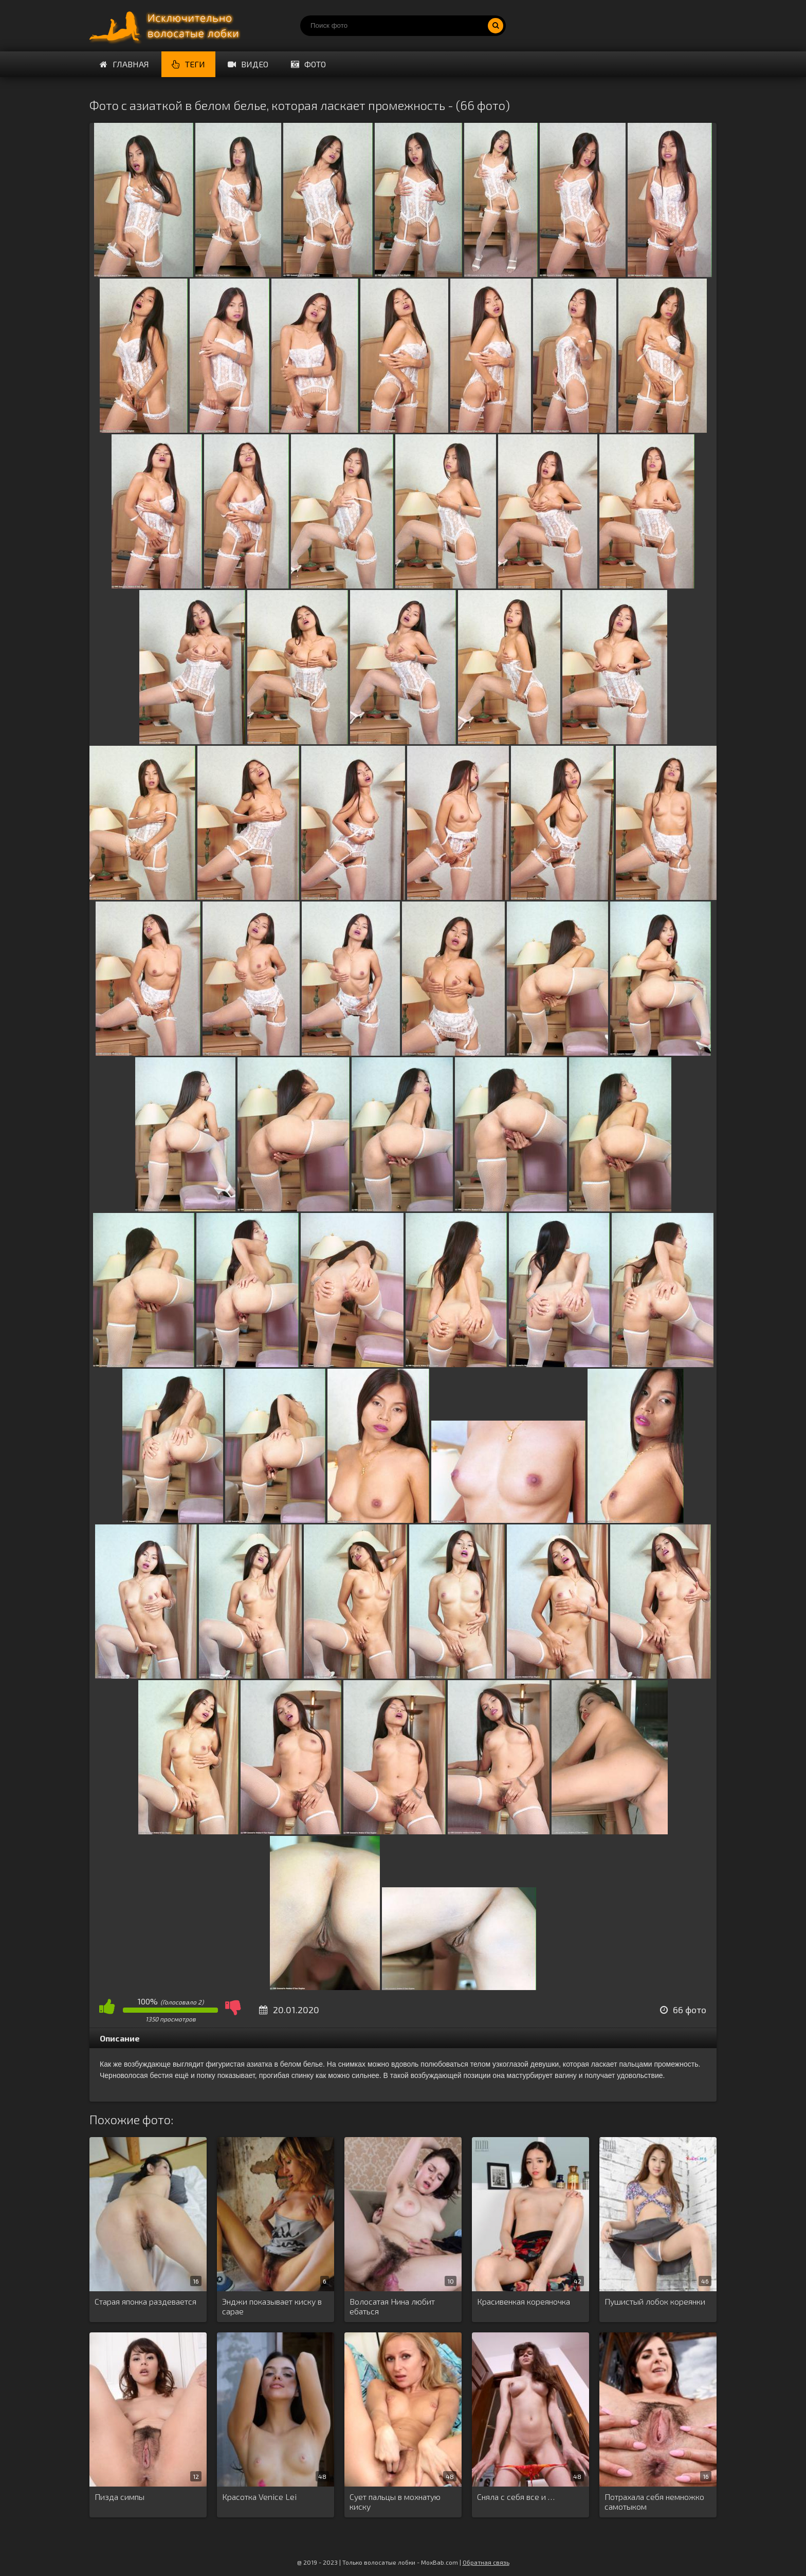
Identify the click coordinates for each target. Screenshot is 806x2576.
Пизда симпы (119, 2496)
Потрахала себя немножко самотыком (654, 2501)
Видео (248, 64)
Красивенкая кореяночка (523, 2301)
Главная (124, 64)
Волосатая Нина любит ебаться (392, 2306)
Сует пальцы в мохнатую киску (395, 2501)
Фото (308, 64)
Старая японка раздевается (145, 2301)
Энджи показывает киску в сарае (272, 2306)
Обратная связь (486, 2562)
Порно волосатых (166, 25)
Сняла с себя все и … (516, 2496)
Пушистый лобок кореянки (654, 2301)
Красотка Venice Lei (259, 2496)
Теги (188, 64)
